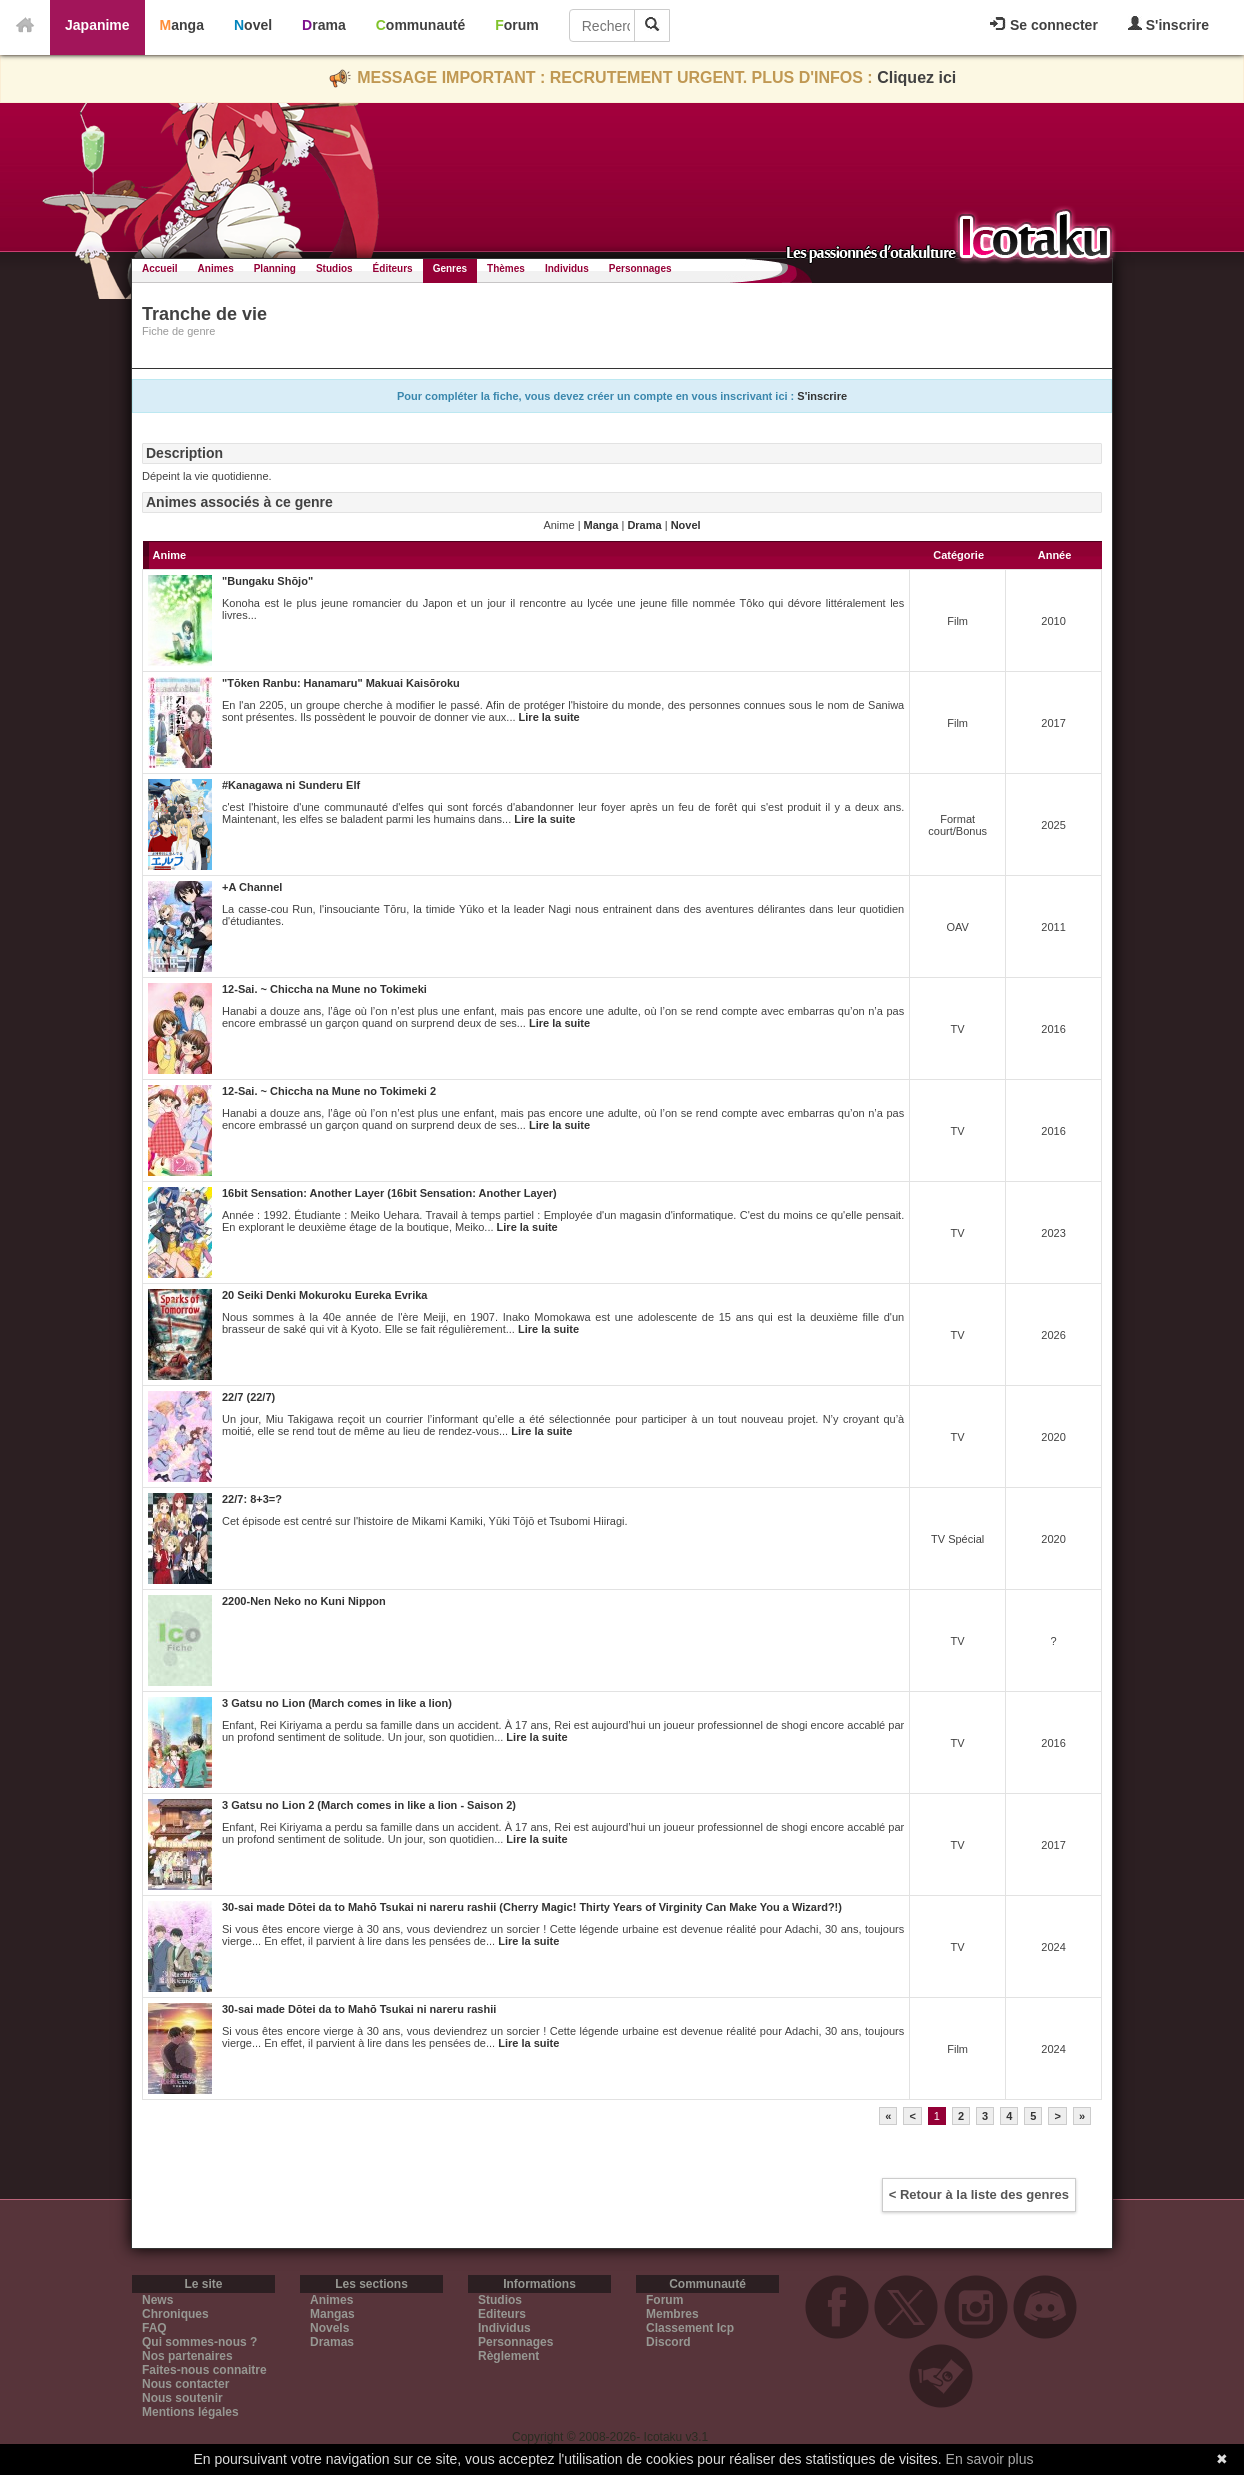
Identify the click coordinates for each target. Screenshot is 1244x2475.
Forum (517, 25)
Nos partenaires (187, 2356)
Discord (668, 2342)
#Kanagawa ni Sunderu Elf (291, 785)
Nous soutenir (182, 2398)
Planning (275, 268)
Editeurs (502, 2314)
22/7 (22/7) (248, 1397)
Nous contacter (185, 2384)
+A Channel (252, 887)
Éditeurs (393, 268)
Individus (567, 268)
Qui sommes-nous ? (199, 2342)
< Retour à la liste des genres (979, 2194)
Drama (324, 25)
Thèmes (506, 268)
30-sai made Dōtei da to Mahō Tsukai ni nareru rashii (359, 2009)
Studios (334, 268)
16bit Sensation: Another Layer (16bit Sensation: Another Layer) (389, 1193)
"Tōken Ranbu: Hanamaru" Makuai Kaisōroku (341, 683)
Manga (182, 25)
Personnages (640, 268)
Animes (216, 268)
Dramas (332, 2342)
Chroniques (175, 2314)
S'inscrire (1168, 24)
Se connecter (1044, 25)
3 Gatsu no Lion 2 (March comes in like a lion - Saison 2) (369, 1805)
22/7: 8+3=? (252, 1499)
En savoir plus (990, 2459)
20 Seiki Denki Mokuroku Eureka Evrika (324, 1295)
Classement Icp (690, 2328)
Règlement (508, 2356)
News (157, 2300)
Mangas (332, 2314)
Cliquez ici (916, 77)
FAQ (154, 2328)
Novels (329, 2328)
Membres (672, 2314)
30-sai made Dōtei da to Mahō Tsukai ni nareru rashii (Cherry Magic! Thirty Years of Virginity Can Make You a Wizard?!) (532, 1907)
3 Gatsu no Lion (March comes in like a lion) (337, 1703)
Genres (450, 268)
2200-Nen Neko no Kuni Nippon (304, 1601)
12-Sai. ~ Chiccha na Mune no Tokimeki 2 (329, 1091)
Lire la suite (549, 717)
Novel (253, 25)
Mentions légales (190, 2412)
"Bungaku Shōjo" (267, 581)
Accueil (160, 268)
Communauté (420, 25)
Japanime (97, 25)
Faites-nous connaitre (204, 2370)
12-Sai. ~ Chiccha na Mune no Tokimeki (324, 989)
